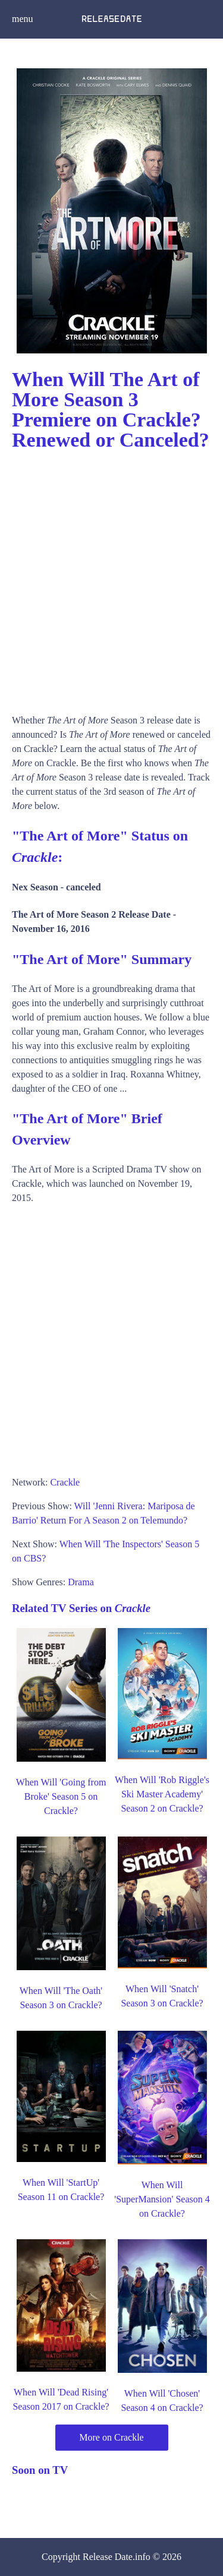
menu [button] (22, 19)
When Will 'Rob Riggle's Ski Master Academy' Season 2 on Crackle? (162, 1794)
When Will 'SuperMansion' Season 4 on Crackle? (161, 2199)
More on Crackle (111, 2437)
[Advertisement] (111, 578)
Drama (81, 1582)
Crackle (65, 1482)
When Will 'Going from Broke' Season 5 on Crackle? (61, 1796)
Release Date (108, 2557)
